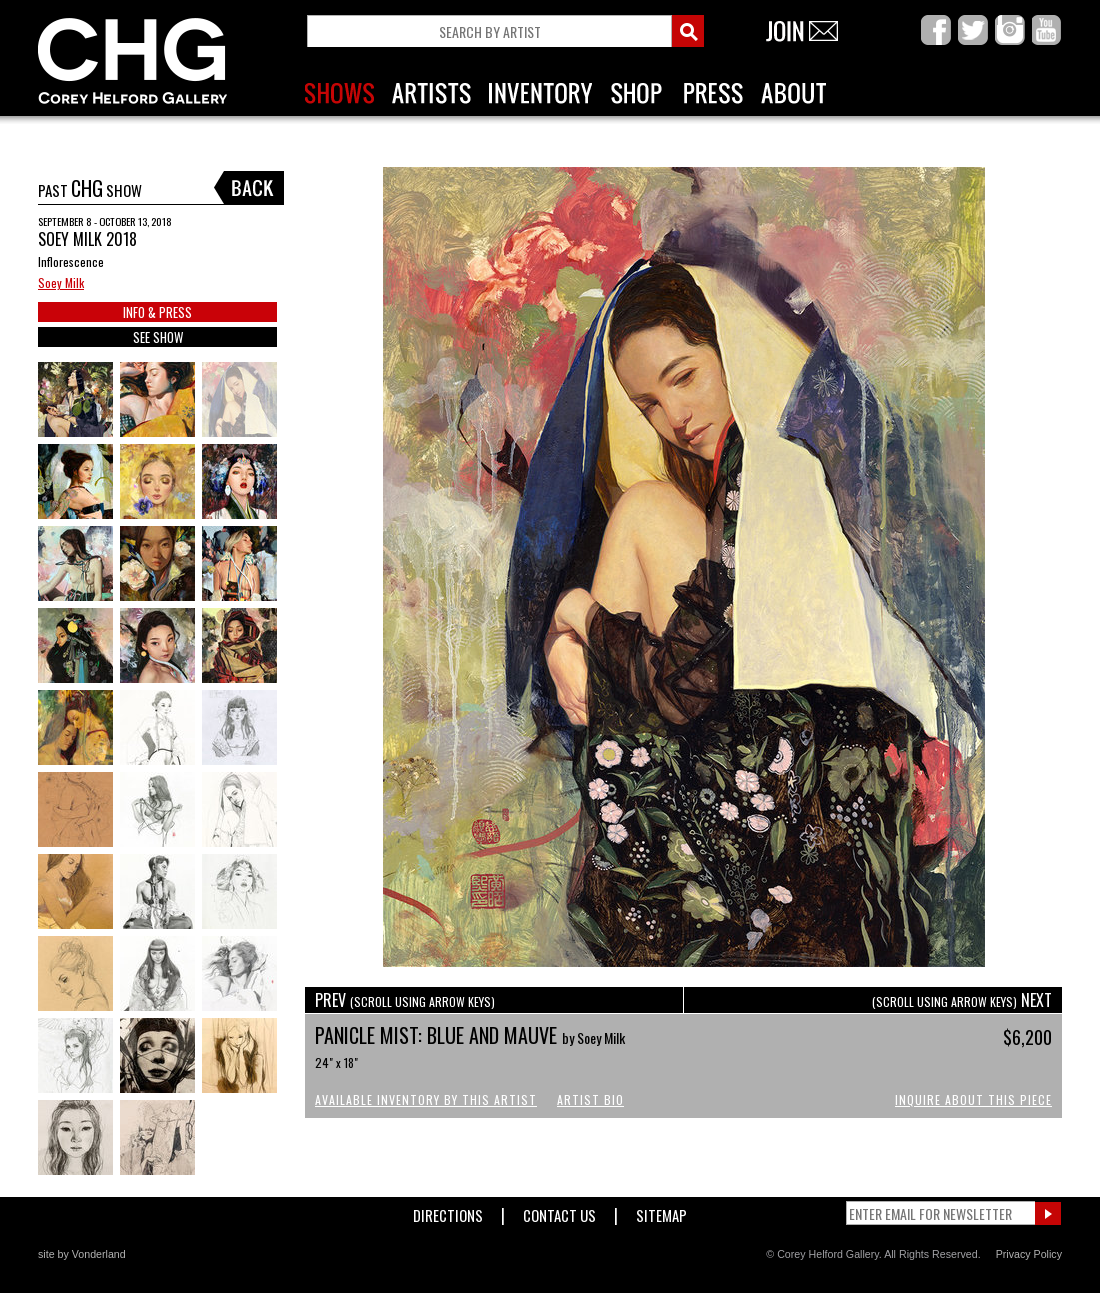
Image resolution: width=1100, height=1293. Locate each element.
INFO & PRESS (157, 312)
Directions (448, 1211)
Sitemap (661, 1211)
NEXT (962, 1000)
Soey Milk (61, 282)
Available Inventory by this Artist (426, 1099)
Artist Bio (590, 1099)
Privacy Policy (1029, 1254)
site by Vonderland (82, 1254)
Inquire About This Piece (973, 1099)
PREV (405, 1000)
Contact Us (559, 1211)
